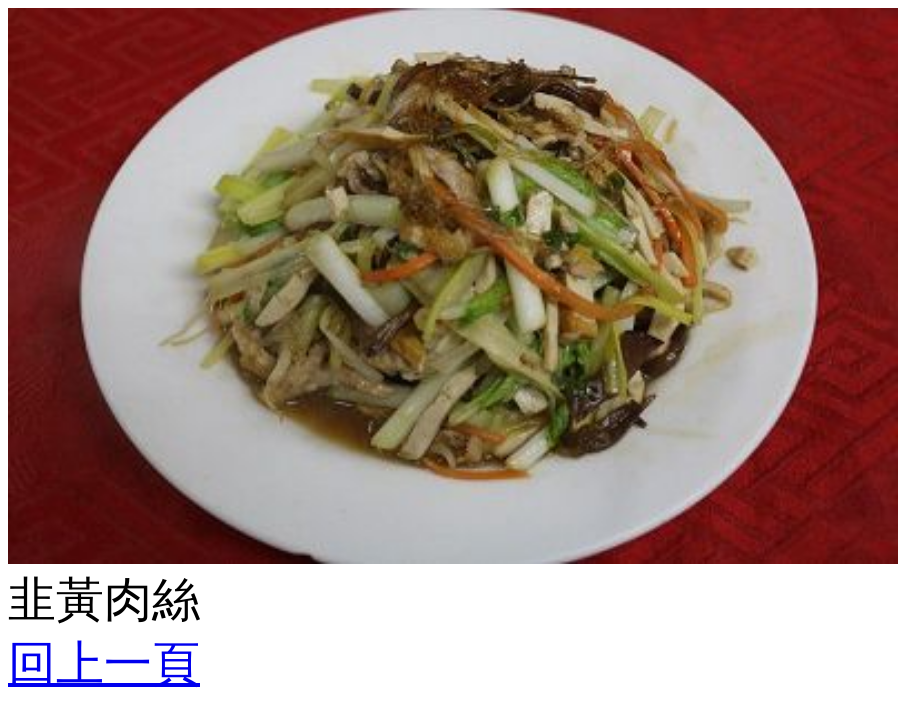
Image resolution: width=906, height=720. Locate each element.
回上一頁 (104, 663)
